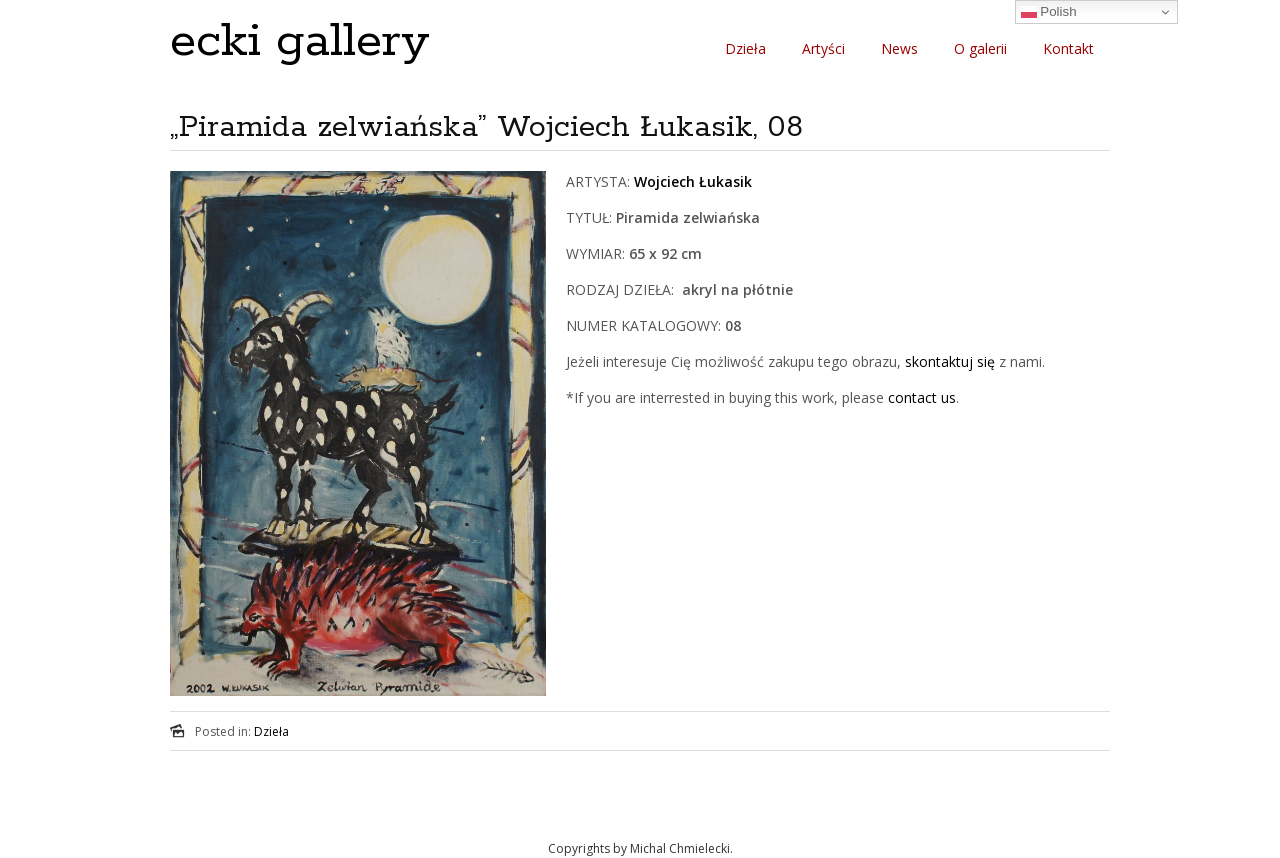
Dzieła (745, 48)
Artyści (823, 48)
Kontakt (1068, 48)
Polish (1049, 12)
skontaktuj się (948, 361)
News (899, 48)
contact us (922, 397)
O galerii (980, 48)
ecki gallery (300, 41)
